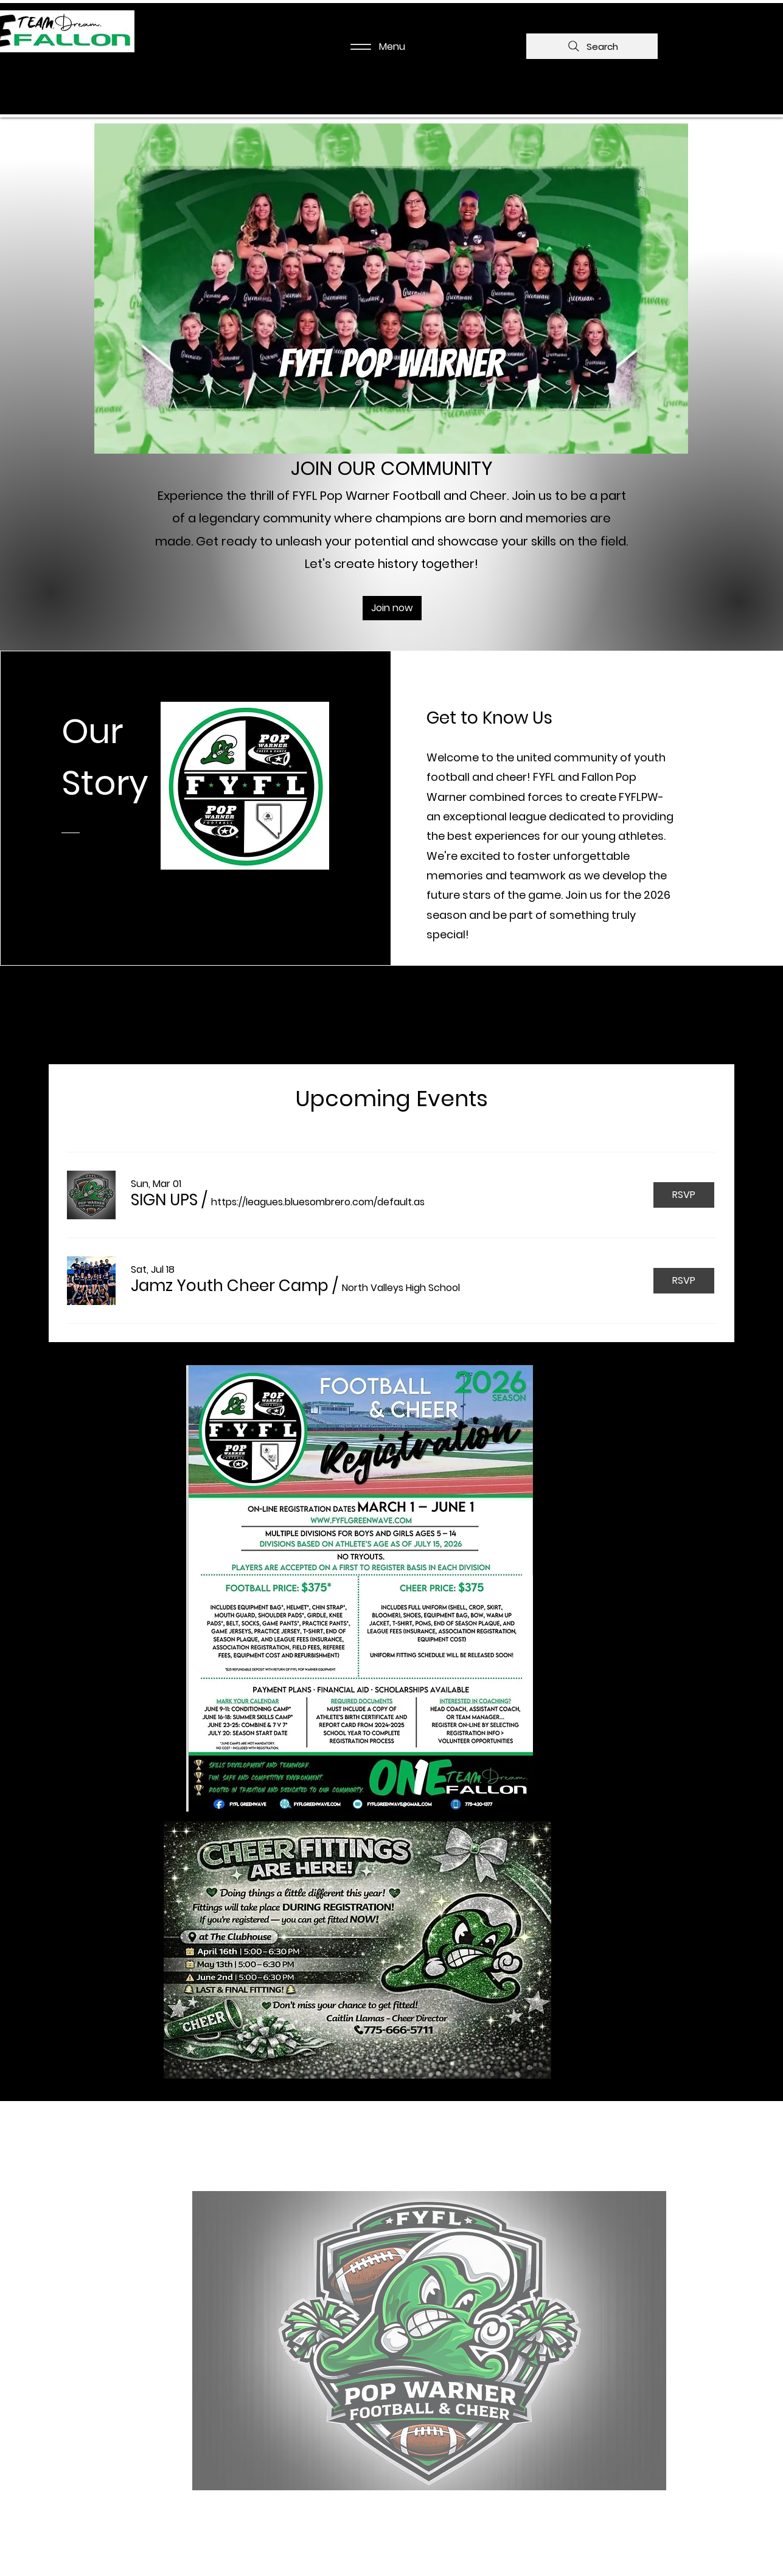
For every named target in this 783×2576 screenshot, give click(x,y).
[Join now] (392, 608)
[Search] (592, 46)
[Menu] (374, 46)
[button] (164, 1200)
